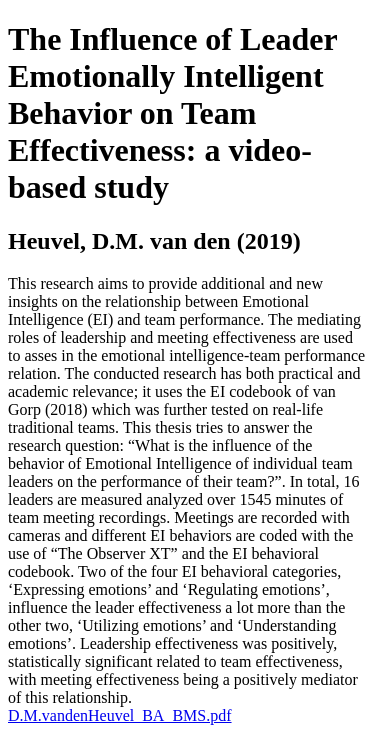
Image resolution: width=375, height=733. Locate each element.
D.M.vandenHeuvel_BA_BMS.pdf (120, 715)
